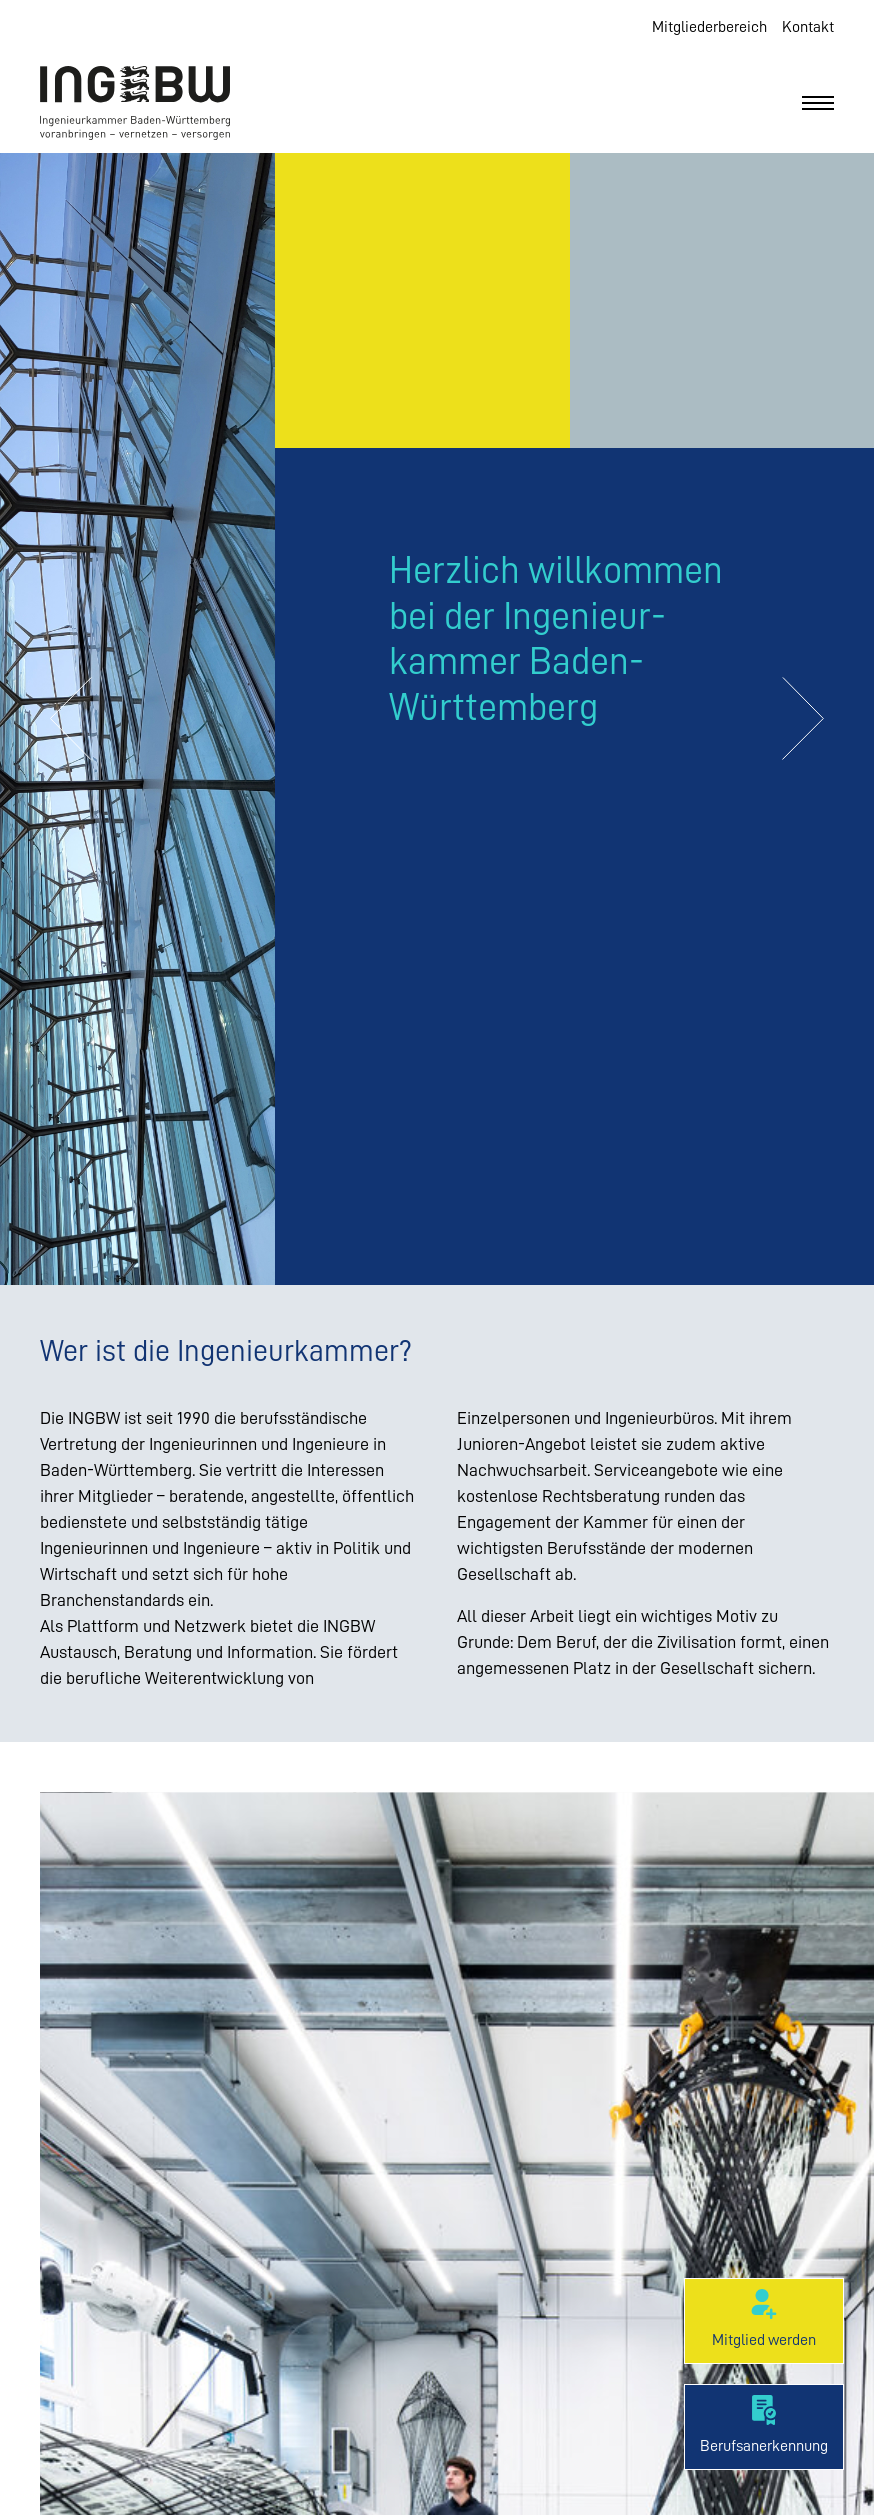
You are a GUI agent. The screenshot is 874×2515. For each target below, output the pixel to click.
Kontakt (808, 27)
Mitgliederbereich (709, 27)
